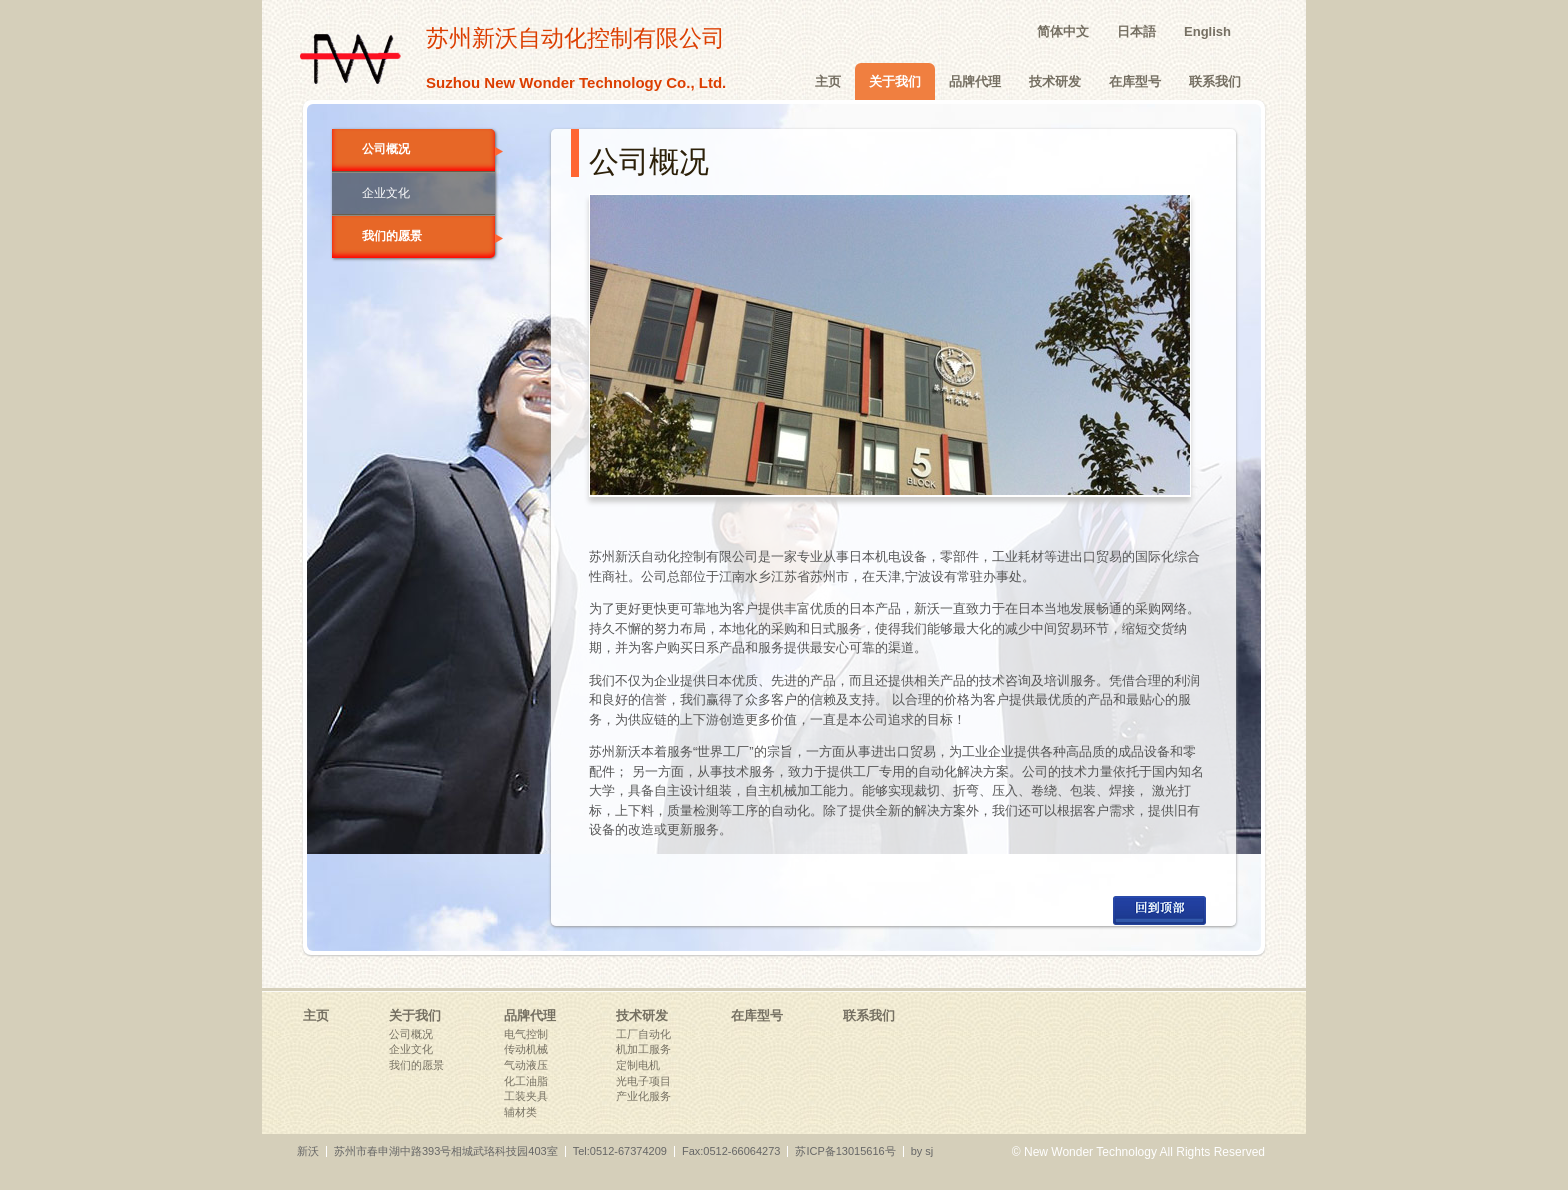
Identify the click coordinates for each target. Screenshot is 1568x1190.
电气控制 (526, 1034)
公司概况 (428, 149)
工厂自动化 (643, 1034)
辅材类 (520, 1112)
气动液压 (526, 1065)
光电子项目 (643, 1081)
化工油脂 (526, 1081)
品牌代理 (975, 81)
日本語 (1136, 31)
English (1207, 31)
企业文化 (386, 193)
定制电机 (638, 1065)
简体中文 (1063, 31)
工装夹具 (526, 1096)
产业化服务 (643, 1096)
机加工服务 (643, 1049)
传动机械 (526, 1049)
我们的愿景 (428, 236)
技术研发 (1055, 81)
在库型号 (1135, 81)
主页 (828, 81)
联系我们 (1215, 81)
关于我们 (895, 81)
